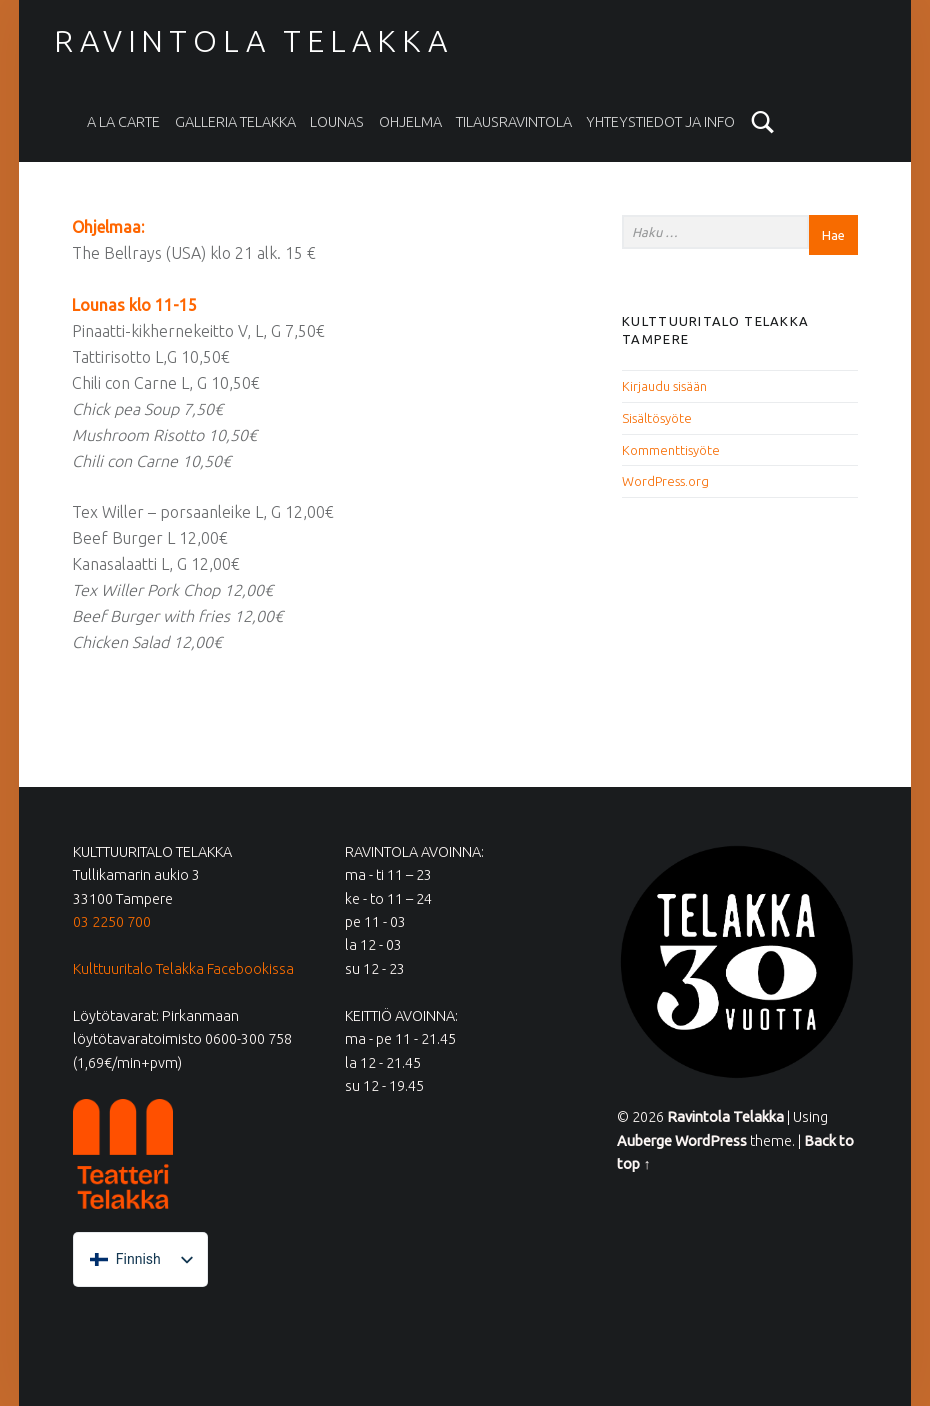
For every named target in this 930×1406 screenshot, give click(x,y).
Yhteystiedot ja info (660, 122)
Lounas (337, 122)
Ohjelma (410, 122)
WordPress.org (665, 481)
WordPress (711, 1141)
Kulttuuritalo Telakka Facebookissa (183, 969)
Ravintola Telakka (253, 41)
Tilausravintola (514, 122)
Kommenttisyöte (671, 450)
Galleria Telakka (235, 122)
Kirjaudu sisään (664, 386)
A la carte (123, 122)
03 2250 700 (112, 922)
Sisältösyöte (657, 418)
